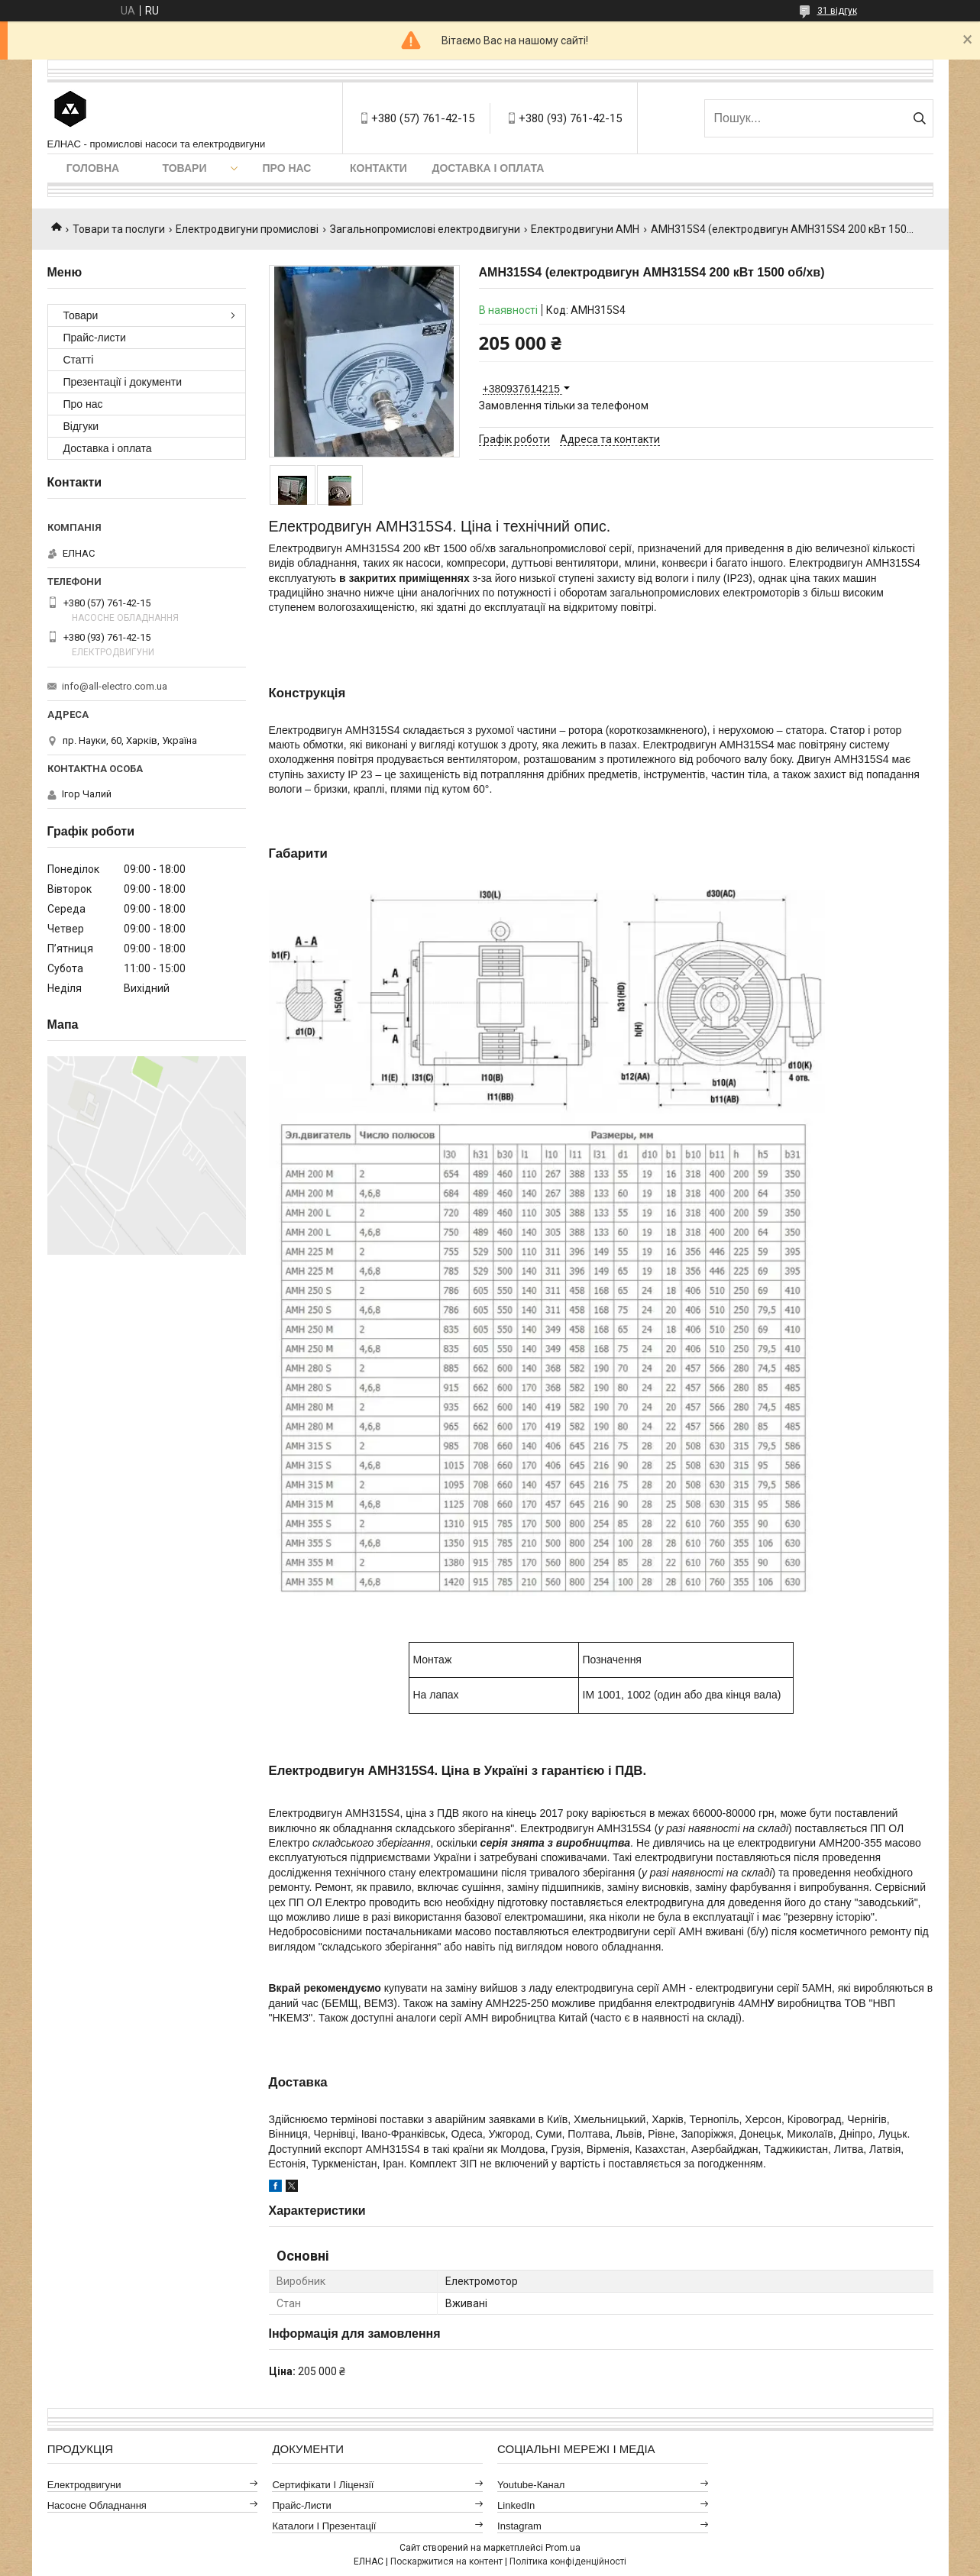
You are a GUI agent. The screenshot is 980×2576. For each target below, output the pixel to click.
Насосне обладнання (97, 2505)
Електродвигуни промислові (247, 229)
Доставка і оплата (488, 168)
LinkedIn (516, 2505)
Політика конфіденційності (567, 2561)
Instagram (519, 2526)
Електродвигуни (84, 2484)
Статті (78, 360)
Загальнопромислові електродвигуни (425, 229)
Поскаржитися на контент (446, 2561)
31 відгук (837, 10)
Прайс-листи (94, 337)
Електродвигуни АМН (585, 229)
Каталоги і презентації (324, 2526)
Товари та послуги (119, 229)
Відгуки (81, 426)
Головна (92, 168)
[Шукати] (920, 118)
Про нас (287, 168)
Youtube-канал (530, 2484)
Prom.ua (563, 2547)
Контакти (378, 168)
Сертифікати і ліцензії (323, 2484)
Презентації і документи (123, 382)
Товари (184, 168)
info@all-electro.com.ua (114, 686)
